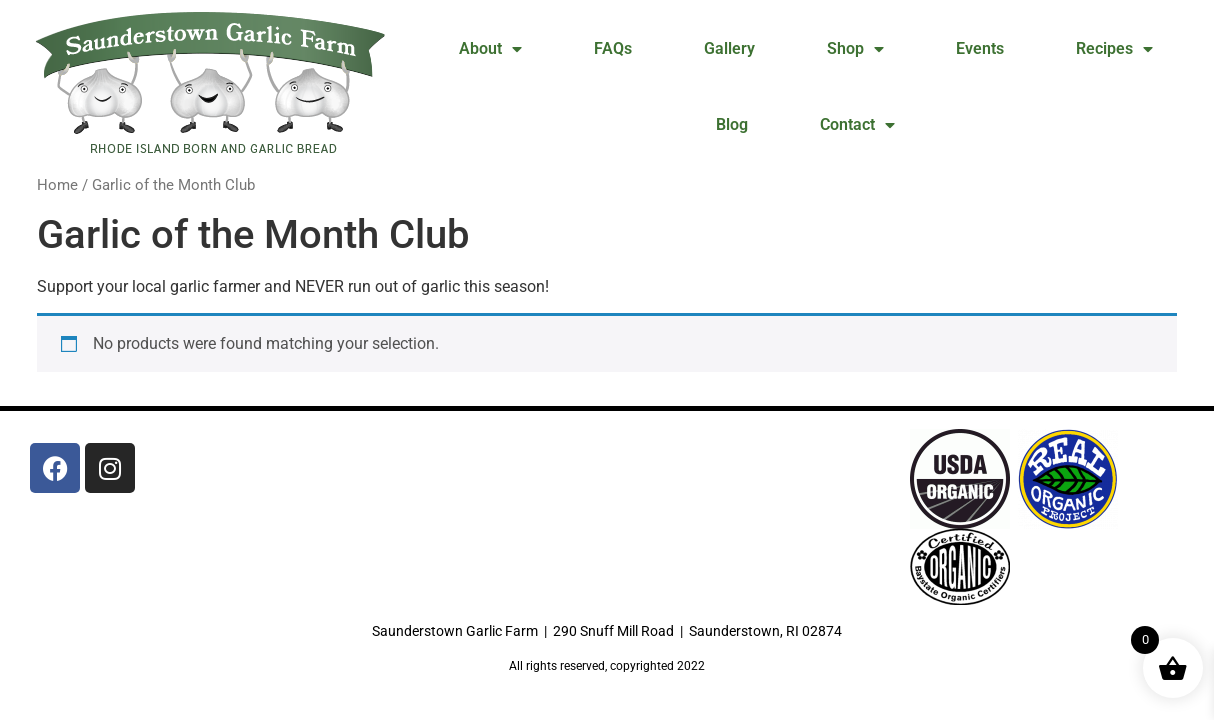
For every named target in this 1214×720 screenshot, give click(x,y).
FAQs (613, 48)
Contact (857, 125)
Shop (855, 49)
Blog (732, 124)
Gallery (729, 48)
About (490, 49)
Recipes (1114, 49)
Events (980, 48)
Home (57, 185)
